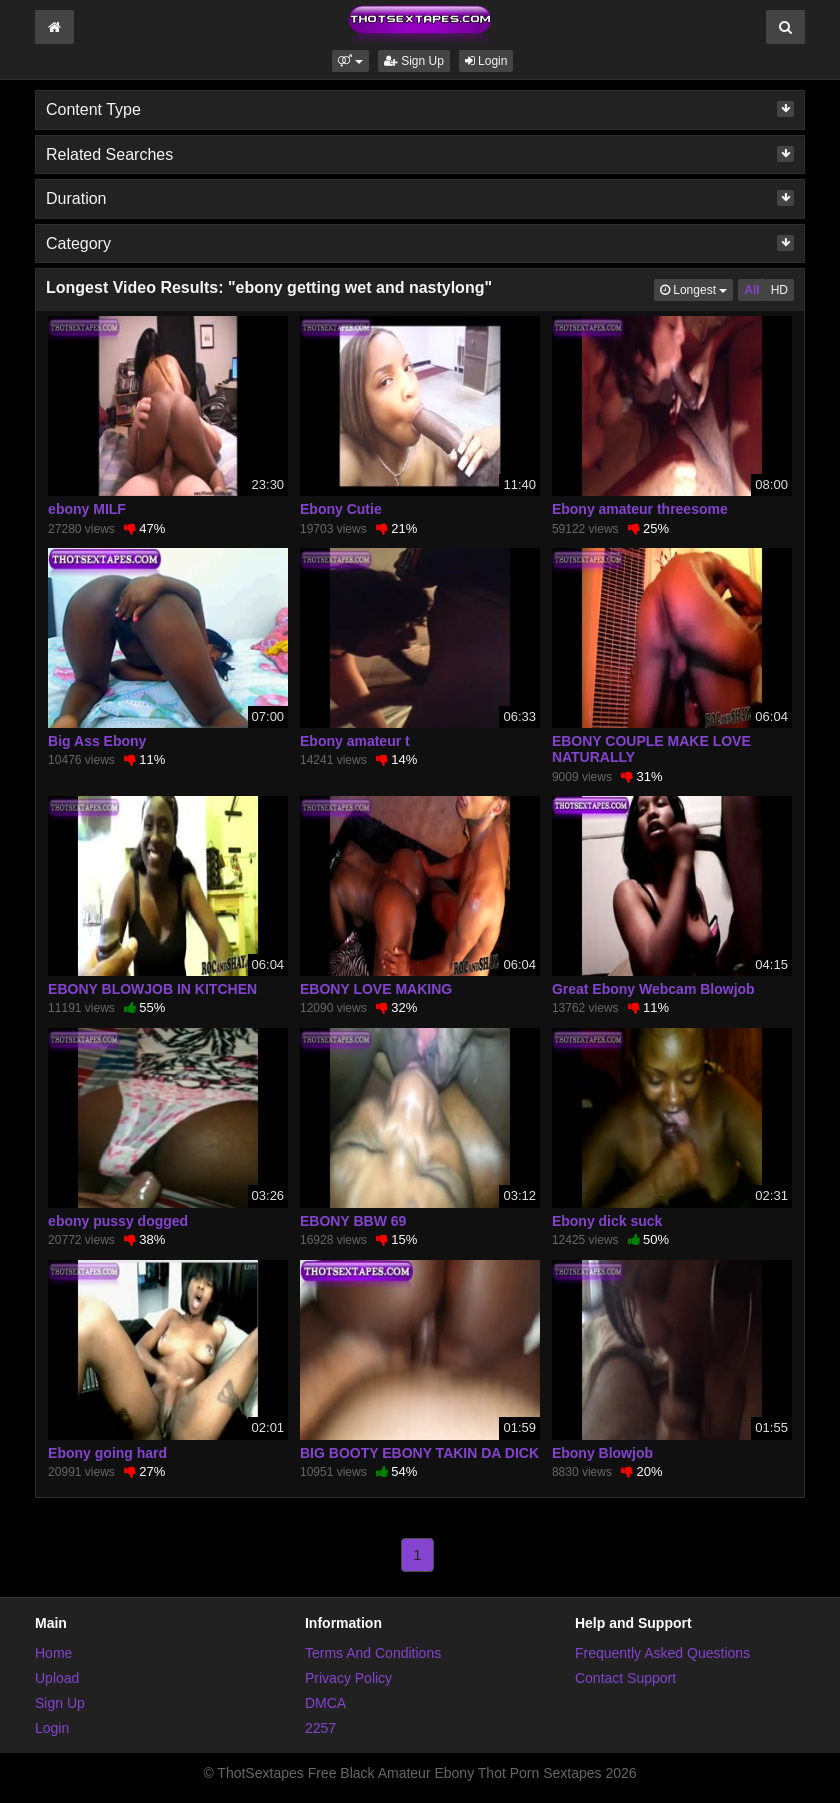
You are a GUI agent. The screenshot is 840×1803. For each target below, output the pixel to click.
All (751, 290)
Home (53, 1653)
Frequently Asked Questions (662, 1653)
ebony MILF (87, 509)
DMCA (325, 1703)
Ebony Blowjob (602, 1453)
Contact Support (625, 1678)
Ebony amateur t (355, 741)
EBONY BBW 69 (353, 1221)
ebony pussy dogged (118, 1221)
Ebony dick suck (607, 1221)
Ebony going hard (107, 1453)
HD (779, 290)
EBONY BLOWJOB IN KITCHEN (152, 989)
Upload (57, 1678)
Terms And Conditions (373, 1653)
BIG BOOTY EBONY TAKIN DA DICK (419, 1453)
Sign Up (414, 61)
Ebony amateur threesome (640, 509)
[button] (350, 61)
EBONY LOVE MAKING (376, 989)
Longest (696, 288)
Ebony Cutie (341, 509)
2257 (320, 1728)
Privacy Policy (348, 1678)
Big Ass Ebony (97, 741)
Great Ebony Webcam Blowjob (653, 989)
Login (486, 61)
